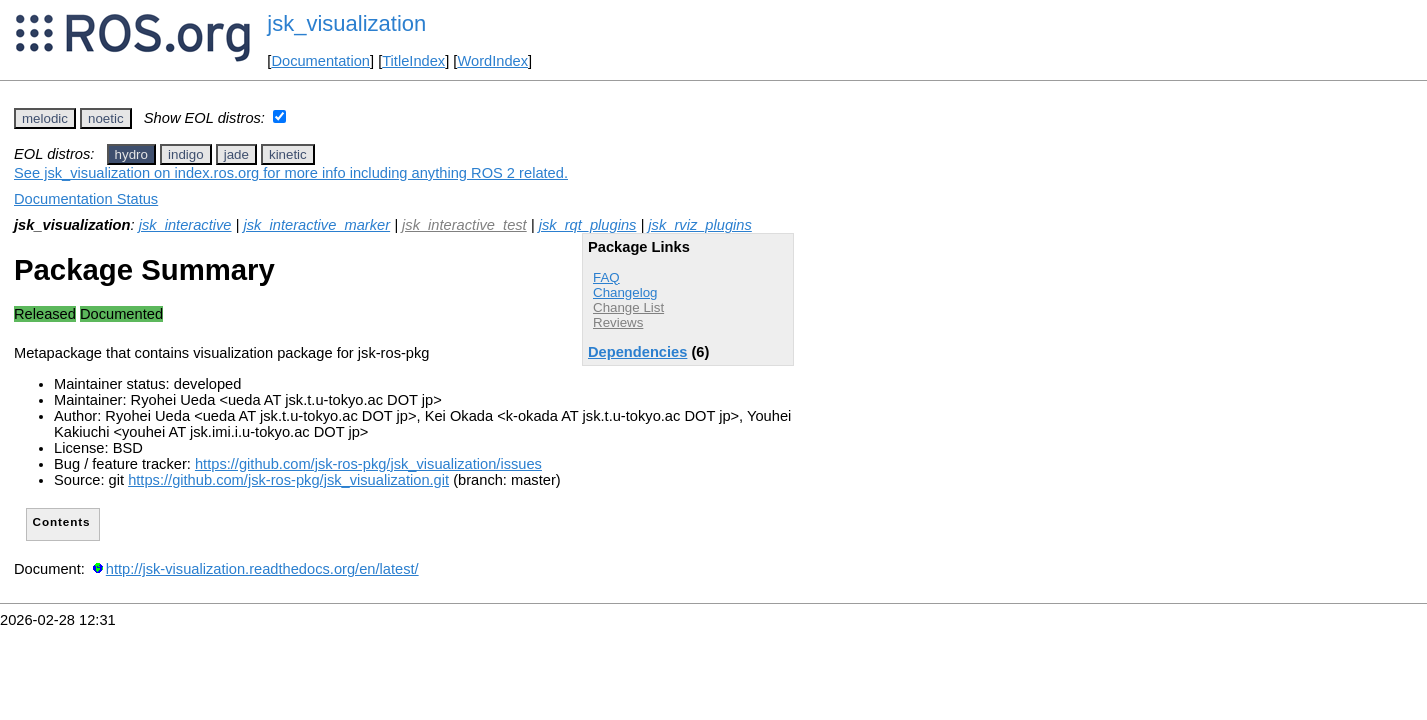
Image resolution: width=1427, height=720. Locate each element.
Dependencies (637, 352)
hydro (131, 154)
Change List (628, 307)
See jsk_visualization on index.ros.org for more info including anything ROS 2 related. (291, 173)
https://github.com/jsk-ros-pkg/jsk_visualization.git (288, 480)
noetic (106, 118)
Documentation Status (86, 199)
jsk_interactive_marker (316, 225)
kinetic (288, 154)
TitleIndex (413, 61)
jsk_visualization (346, 23)
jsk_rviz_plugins (699, 225)
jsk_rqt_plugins (588, 225)
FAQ (606, 277)
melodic (45, 118)
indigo (186, 154)
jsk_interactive (185, 225)
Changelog (625, 292)
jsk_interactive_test (464, 225)
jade (236, 154)
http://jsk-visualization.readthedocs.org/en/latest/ (262, 569)
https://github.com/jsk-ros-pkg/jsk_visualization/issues (368, 464)
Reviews (618, 322)
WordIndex (492, 61)
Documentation (320, 61)
